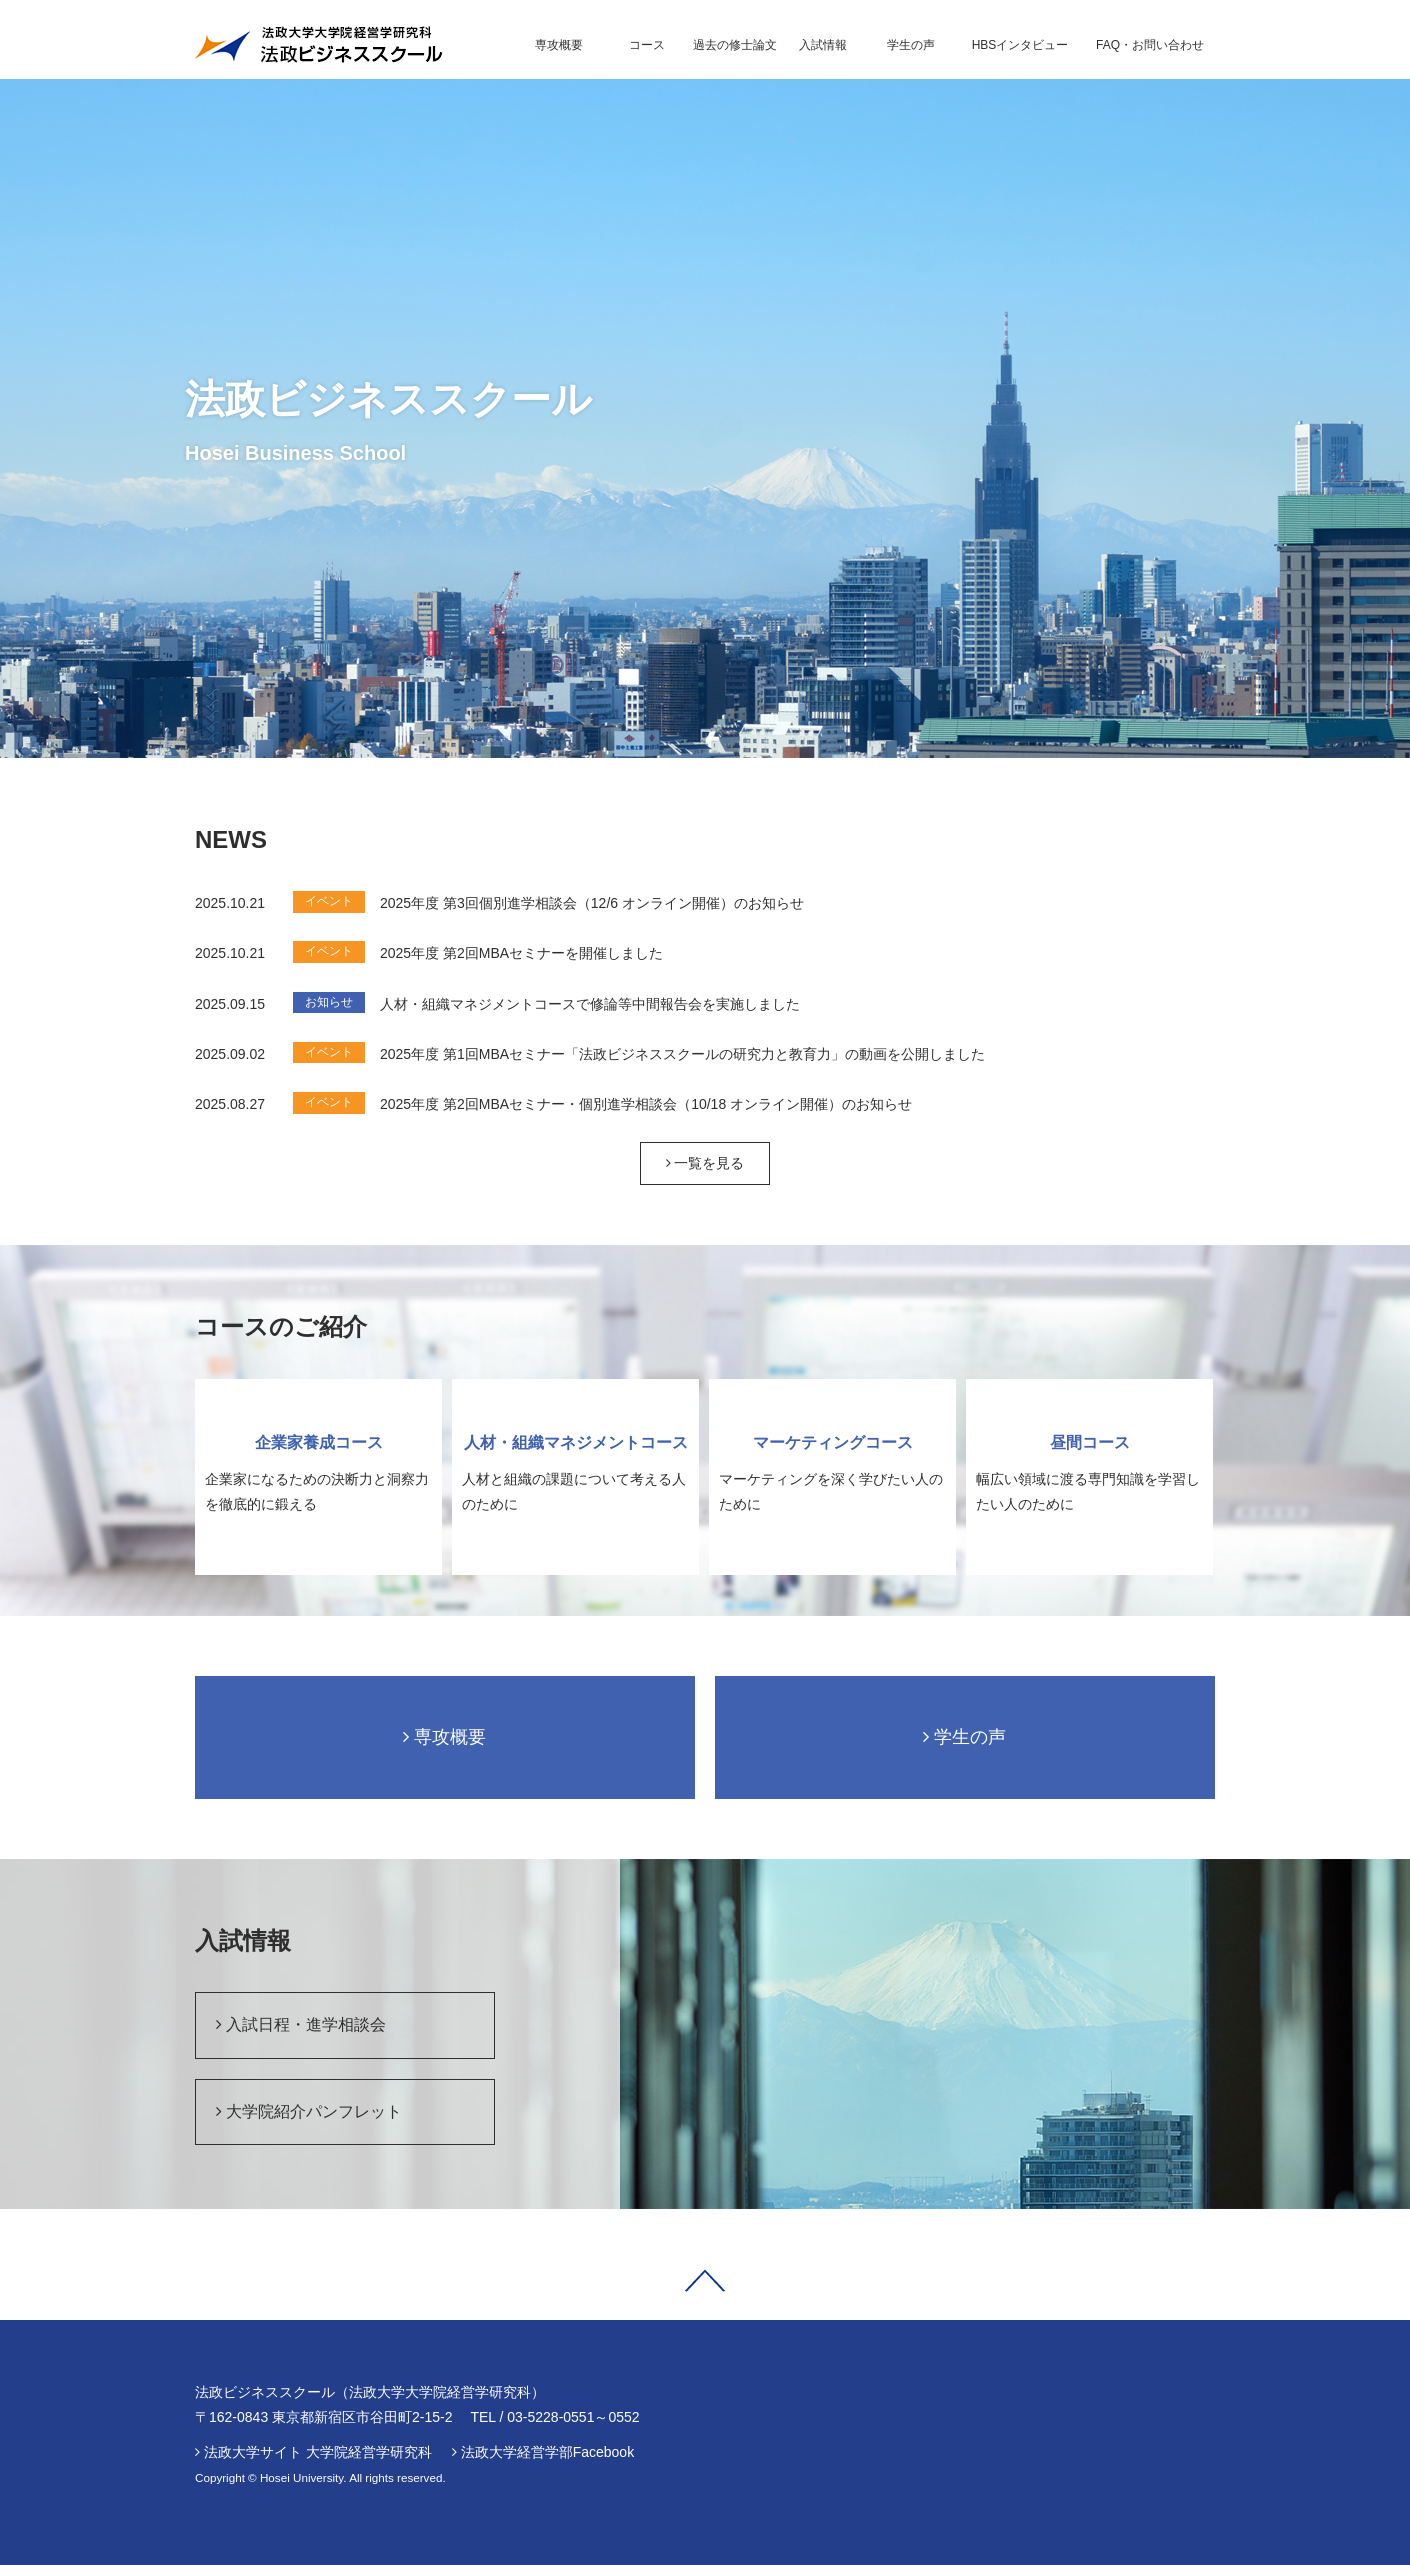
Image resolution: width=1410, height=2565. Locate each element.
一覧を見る (705, 1163)
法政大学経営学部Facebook (547, 2452)
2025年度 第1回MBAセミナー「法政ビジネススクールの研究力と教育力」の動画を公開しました (682, 1054)
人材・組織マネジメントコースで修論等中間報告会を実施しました (590, 1004)
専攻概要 (444, 1737)
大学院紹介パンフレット (309, 2111)
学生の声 (964, 1737)
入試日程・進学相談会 (301, 2024)
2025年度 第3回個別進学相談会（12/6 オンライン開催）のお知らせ (592, 903)
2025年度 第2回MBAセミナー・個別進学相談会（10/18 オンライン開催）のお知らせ (646, 1104)
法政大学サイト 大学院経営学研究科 (318, 2452)
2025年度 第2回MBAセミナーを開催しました (521, 953)
